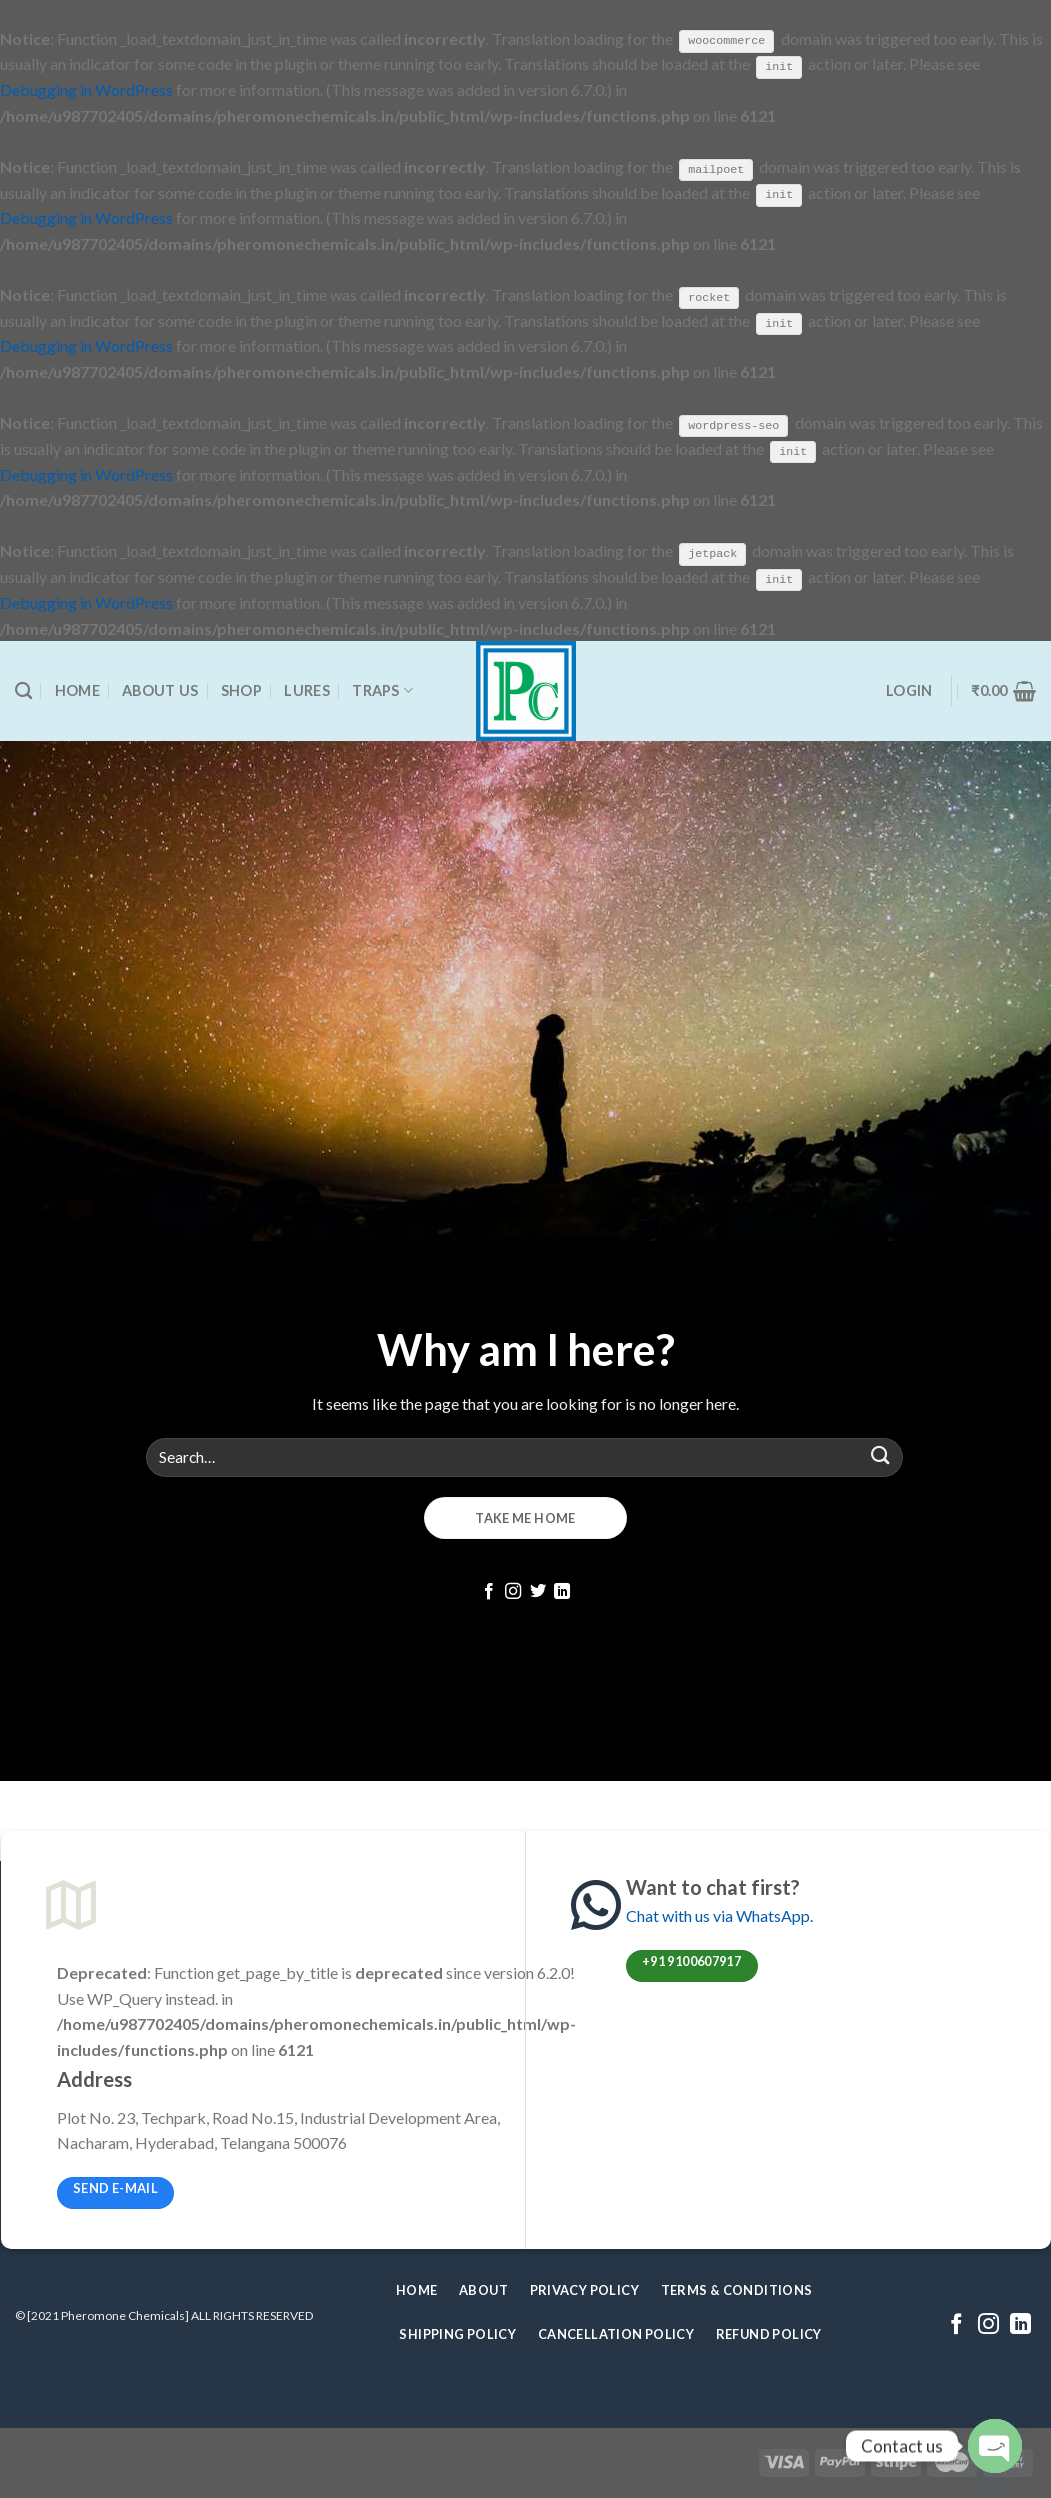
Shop (241, 689)
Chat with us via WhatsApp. (719, 1914)
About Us (160, 689)
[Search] (23, 689)
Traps (382, 689)
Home (77, 689)
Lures (306, 689)
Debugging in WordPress (86, 89)
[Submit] (881, 1455)
